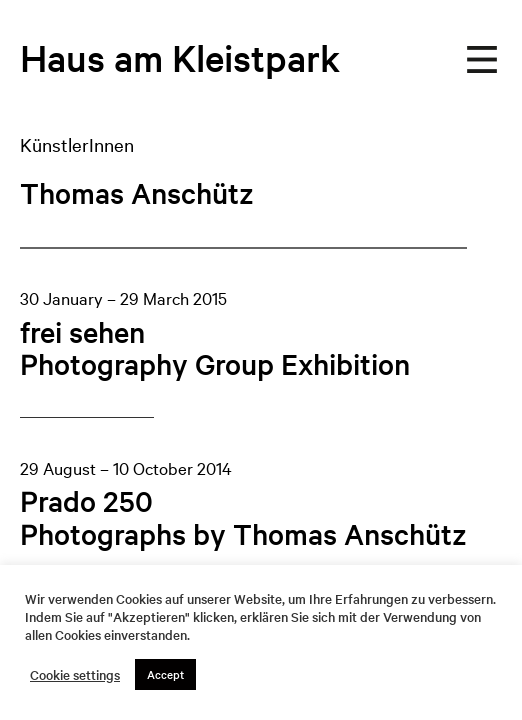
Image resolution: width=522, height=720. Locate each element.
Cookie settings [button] (75, 675)
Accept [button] (165, 674)
